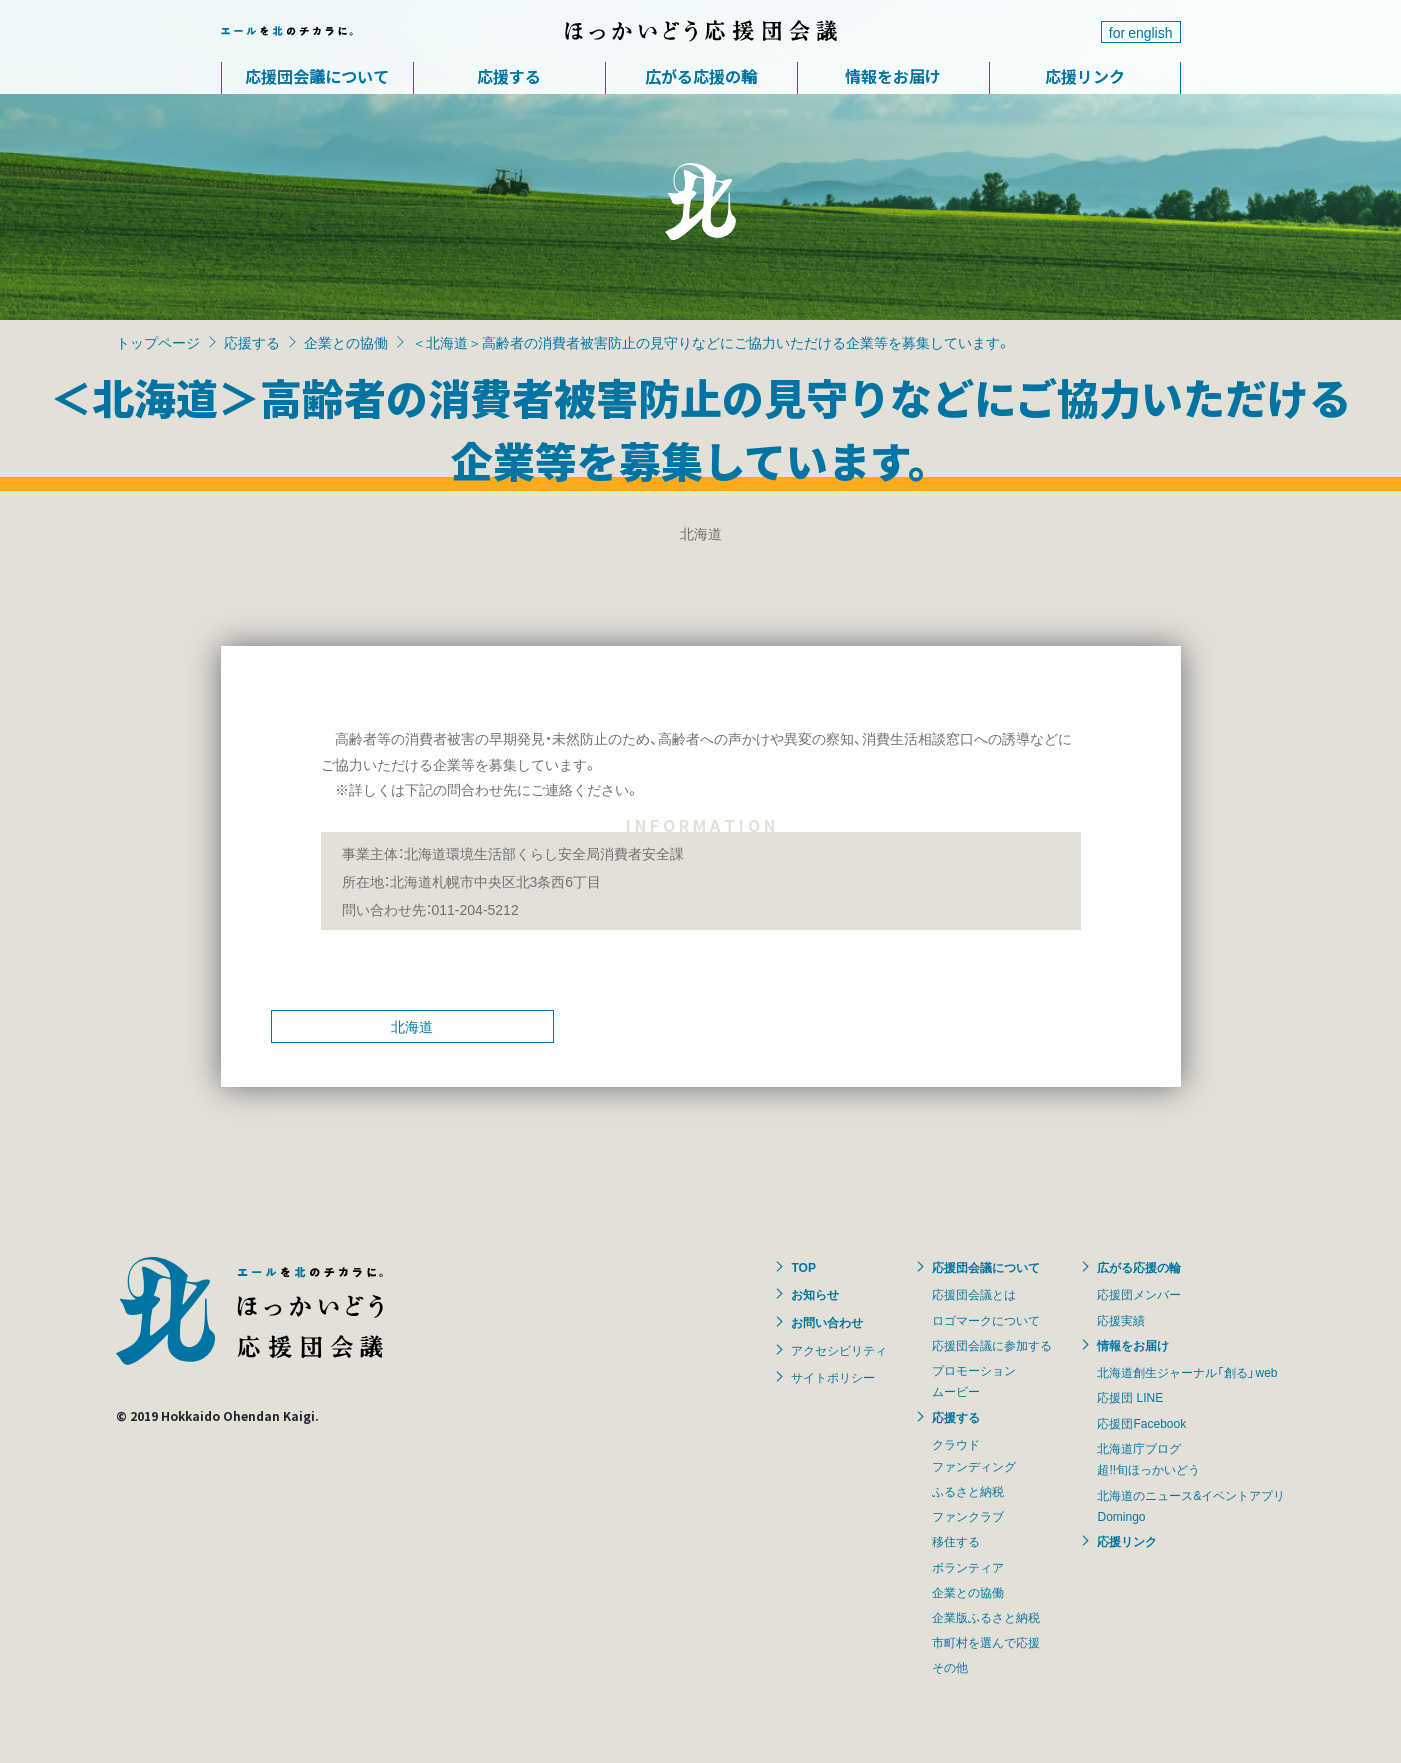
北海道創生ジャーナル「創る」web (1187, 1372)
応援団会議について (317, 76)
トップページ (158, 342)
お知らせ (815, 1294)
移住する (956, 1541)
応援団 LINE (1130, 1397)
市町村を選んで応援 (986, 1642)
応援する (509, 76)
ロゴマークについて (986, 1320)
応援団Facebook (1141, 1423)
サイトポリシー (833, 1377)
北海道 (412, 1026)
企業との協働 (346, 342)
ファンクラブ (968, 1516)
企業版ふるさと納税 (986, 1617)
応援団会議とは (974, 1294)
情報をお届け (893, 76)
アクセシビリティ (839, 1350)
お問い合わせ (827, 1322)
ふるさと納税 (968, 1491)
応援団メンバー (1139, 1294)
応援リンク (1085, 76)
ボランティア (968, 1567)
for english (1141, 32)
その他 (950, 1667)
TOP (803, 1267)
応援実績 (1121, 1320)
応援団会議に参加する (992, 1345)
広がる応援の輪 (701, 76)
